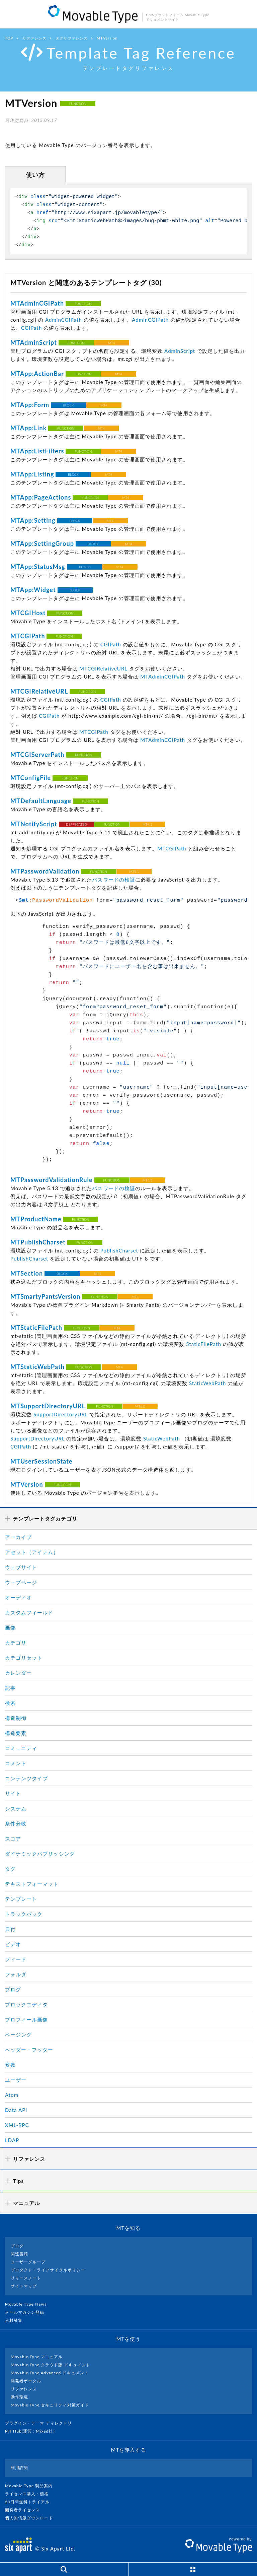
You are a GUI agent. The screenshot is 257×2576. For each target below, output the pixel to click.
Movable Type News (28, 2304)
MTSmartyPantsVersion (45, 1296)
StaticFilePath (203, 1344)
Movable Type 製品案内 (31, 2485)
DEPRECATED (76, 824)
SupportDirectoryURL (60, 1414)
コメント (15, 1763)
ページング (18, 2035)
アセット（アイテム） (32, 1552)
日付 (10, 1929)
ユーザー (15, 2080)
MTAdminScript (33, 342)
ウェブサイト (21, 1567)
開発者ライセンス (25, 2509)
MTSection (26, 1273)
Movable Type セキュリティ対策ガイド (50, 2404)
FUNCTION (77, 104)
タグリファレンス (72, 38)
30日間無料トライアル (30, 2501)
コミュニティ (21, 1748)
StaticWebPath (207, 1383)
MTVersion (26, 1484)
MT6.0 (140, 1406)
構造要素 (15, 1733)
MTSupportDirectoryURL (47, 1406)
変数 (10, 2065)
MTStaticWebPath (37, 1366)
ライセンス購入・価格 (29, 2493)
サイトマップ (24, 2286)
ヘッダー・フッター (29, 2050)
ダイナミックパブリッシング (40, 1854)
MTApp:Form (29, 404)
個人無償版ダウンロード (32, 2517)
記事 (10, 1688)
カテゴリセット (23, 1658)
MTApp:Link (28, 428)
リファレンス (34, 38)
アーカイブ (18, 1537)
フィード (15, 1959)
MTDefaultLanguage (40, 800)
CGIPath (31, 328)
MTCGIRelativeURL (103, 668)
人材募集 (16, 2320)
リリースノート (26, 2277)
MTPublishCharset (38, 1242)
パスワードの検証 (113, 880)
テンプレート (21, 1899)
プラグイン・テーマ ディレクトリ (41, 2423)
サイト (13, 1793)
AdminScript (179, 351)
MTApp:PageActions (40, 497)
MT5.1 (134, 872)
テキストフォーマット (32, 1884)
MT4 (111, 343)
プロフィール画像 (26, 2019)
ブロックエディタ (26, 2004)
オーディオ (18, 1597)
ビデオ (13, 1944)
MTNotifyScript (33, 824)
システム (15, 1808)
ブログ (13, 1989)
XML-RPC (17, 2125)
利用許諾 (19, 2467)
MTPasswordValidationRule (51, 1179)
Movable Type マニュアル (37, 2356)
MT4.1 (147, 824)
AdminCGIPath (63, 320)
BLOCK (68, 405)
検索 (10, 1703)
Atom (11, 2095)
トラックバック (23, 1914)
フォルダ (15, 1974)
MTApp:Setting (33, 520)
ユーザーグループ (28, 2261)
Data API (16, 2110)
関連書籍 (19, 2253)
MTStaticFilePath (36, 1327)
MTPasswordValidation (44, 871)
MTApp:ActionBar (37, 373)
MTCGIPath (27, 636)
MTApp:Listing (32, 474)
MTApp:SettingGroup (42, 543)
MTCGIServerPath (37, 754)
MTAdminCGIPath (37, 303)
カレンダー (18, 1673)
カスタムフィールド (29, 1612)
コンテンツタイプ (26, 1778)
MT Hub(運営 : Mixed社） (34, 2431)
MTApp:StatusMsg (37, 566)
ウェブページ (21, 1582)
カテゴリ (15, 1642)
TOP (9, 38)
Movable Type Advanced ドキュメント (50, 2372)
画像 (10, 1627)
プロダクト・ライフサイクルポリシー (48, 2269)
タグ (10, 1869)
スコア (13, 1839)
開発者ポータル (26, 2380)
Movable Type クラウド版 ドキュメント (50, 2364)
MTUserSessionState (41, 1461)
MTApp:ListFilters (37, 451)
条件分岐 (15, 1823)
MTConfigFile (30, 777)
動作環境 (19, 2396)
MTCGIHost (28, 613)
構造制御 (15, 1718)
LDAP (12, 2140)
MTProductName (35, 1219)
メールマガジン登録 (27, 2312)
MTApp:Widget (33, 589)
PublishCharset (119, 1250)
